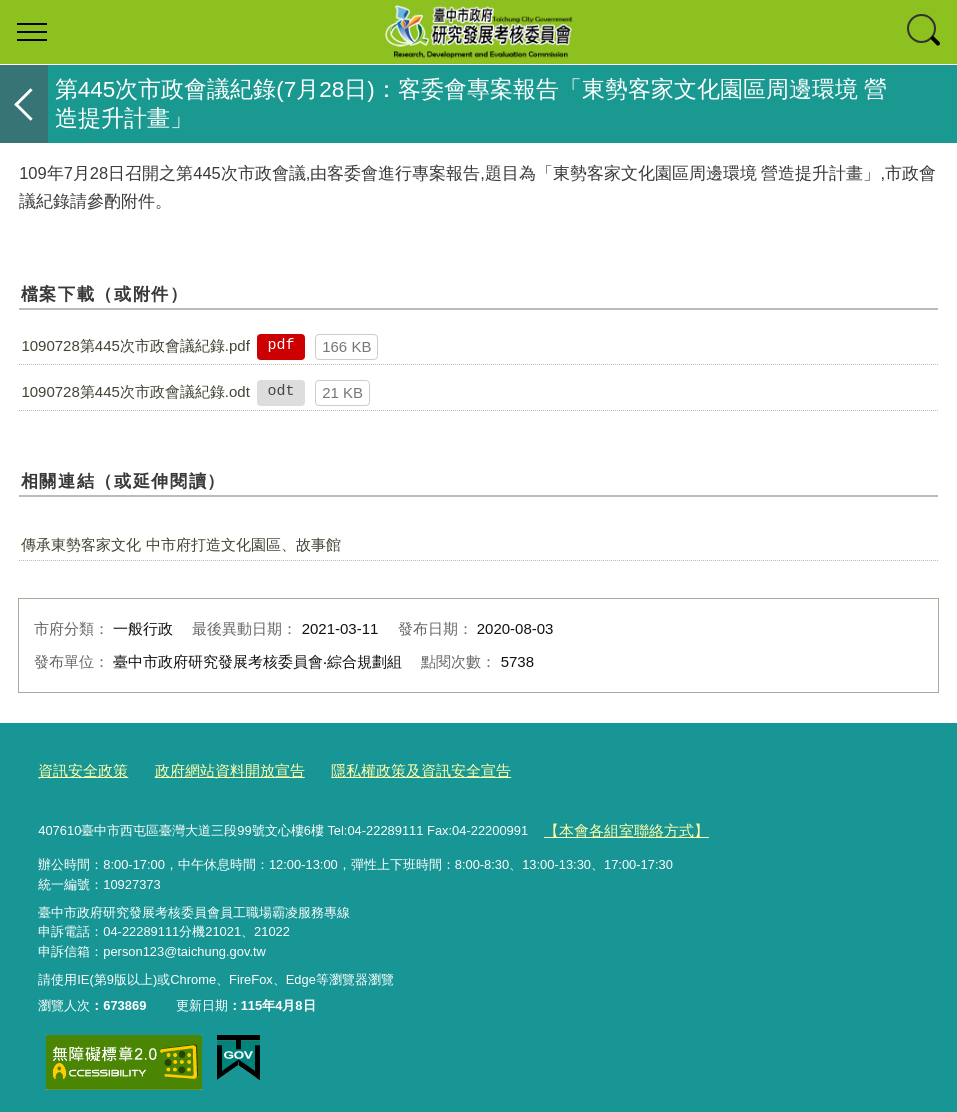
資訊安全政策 (77, 768)
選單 (32, 32)
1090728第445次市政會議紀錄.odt (135, 391)
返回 (24, 104)
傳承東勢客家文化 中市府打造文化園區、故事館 (180, 544)
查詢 (925, 32)
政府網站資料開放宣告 (208, 768)
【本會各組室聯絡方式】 (614, 824)
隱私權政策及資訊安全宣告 (377, 768)
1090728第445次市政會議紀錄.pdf (135, 345)
